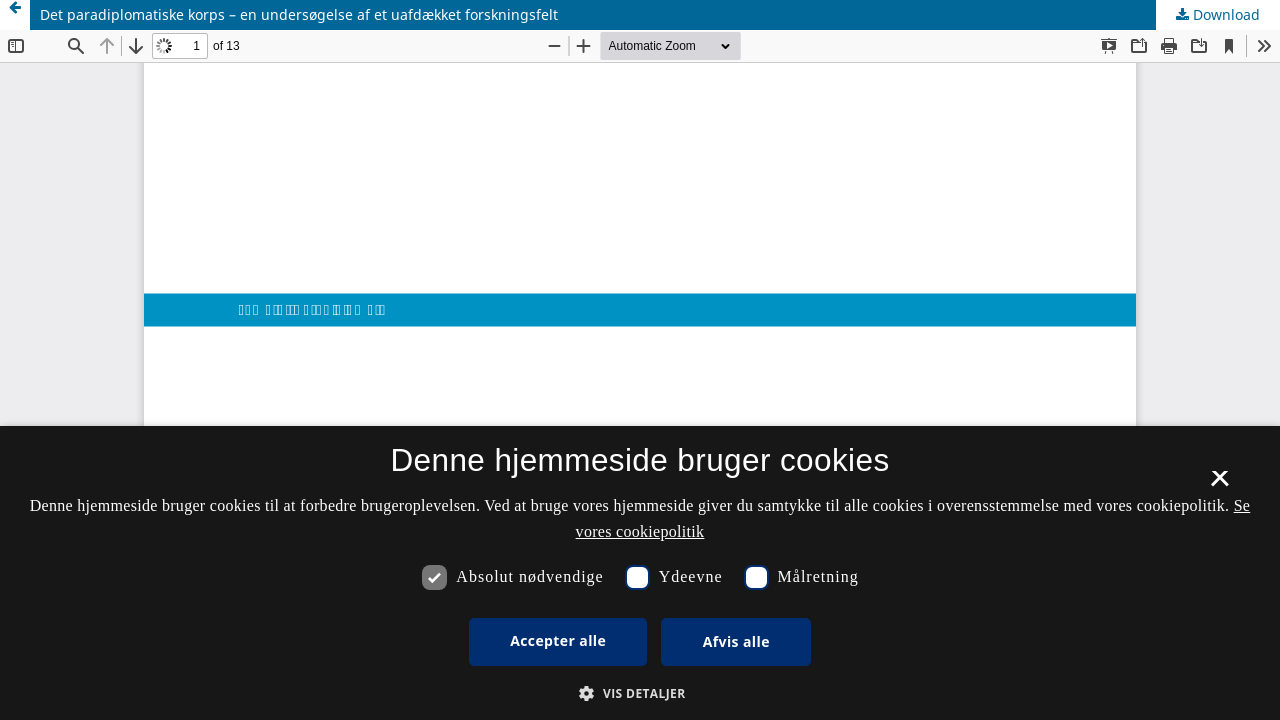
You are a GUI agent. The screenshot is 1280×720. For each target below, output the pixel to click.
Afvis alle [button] (736, 641)
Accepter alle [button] (558, 640)
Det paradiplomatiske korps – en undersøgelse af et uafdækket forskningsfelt (299, 14)
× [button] (1219, 485)
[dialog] (640, 573)
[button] (639, 693)
